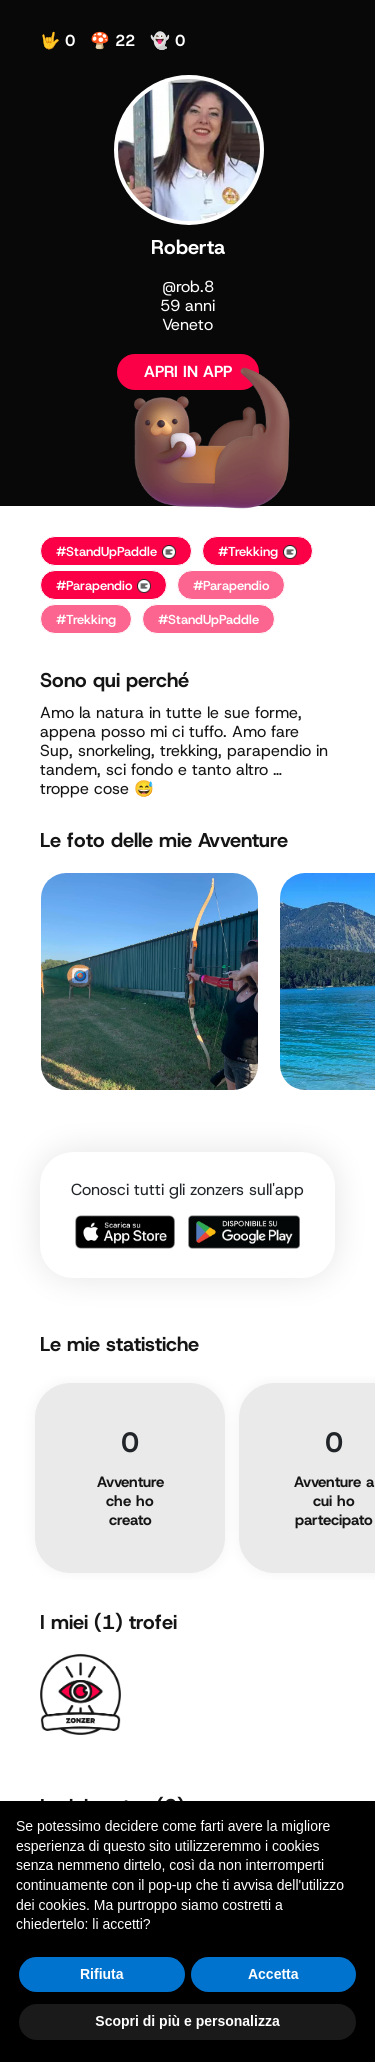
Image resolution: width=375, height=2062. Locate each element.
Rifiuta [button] (102, 1974)
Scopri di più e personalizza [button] (187, 2021)
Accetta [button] (273, 1974)
